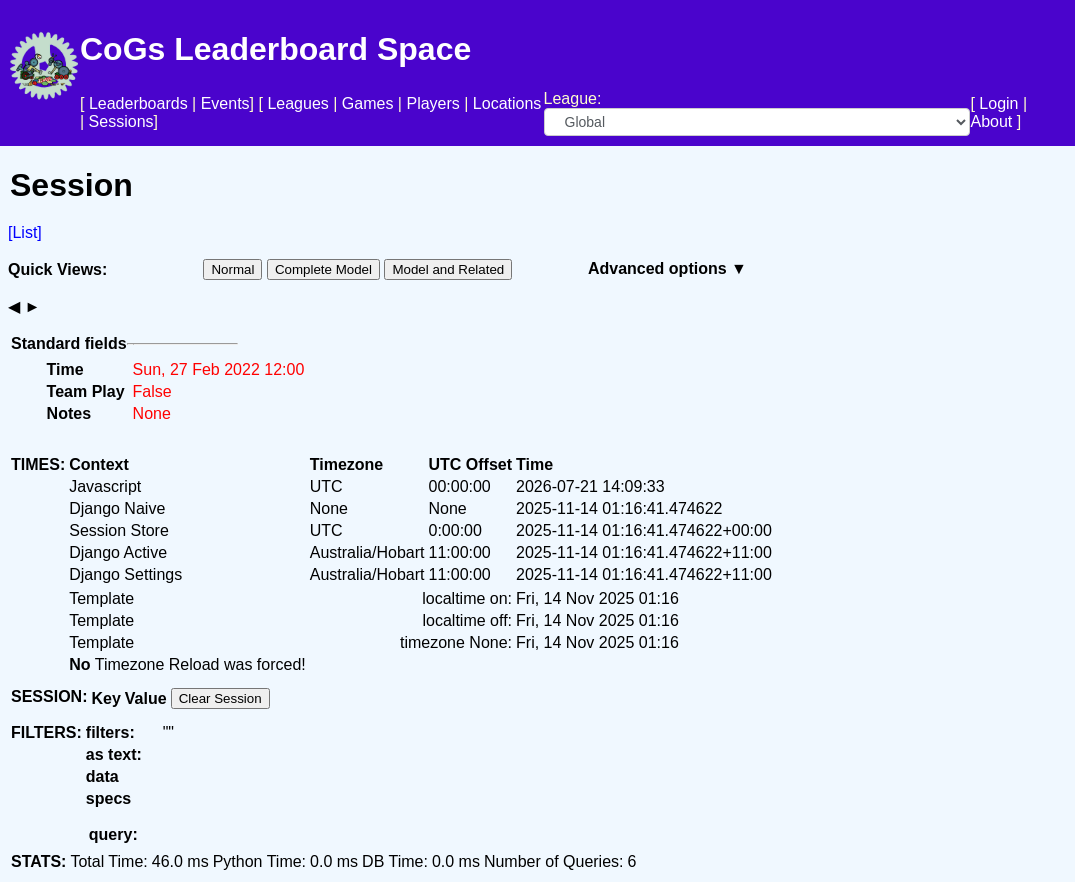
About (991, 121)
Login (998, 103)
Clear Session (220, 698)
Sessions (121, 121)
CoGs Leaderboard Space (275, 49)
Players (432, 103)
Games (368, 103)
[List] (25, 232)
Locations (507, 103)
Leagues (297, 103)
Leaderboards (138, 103)
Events (225, 103)
